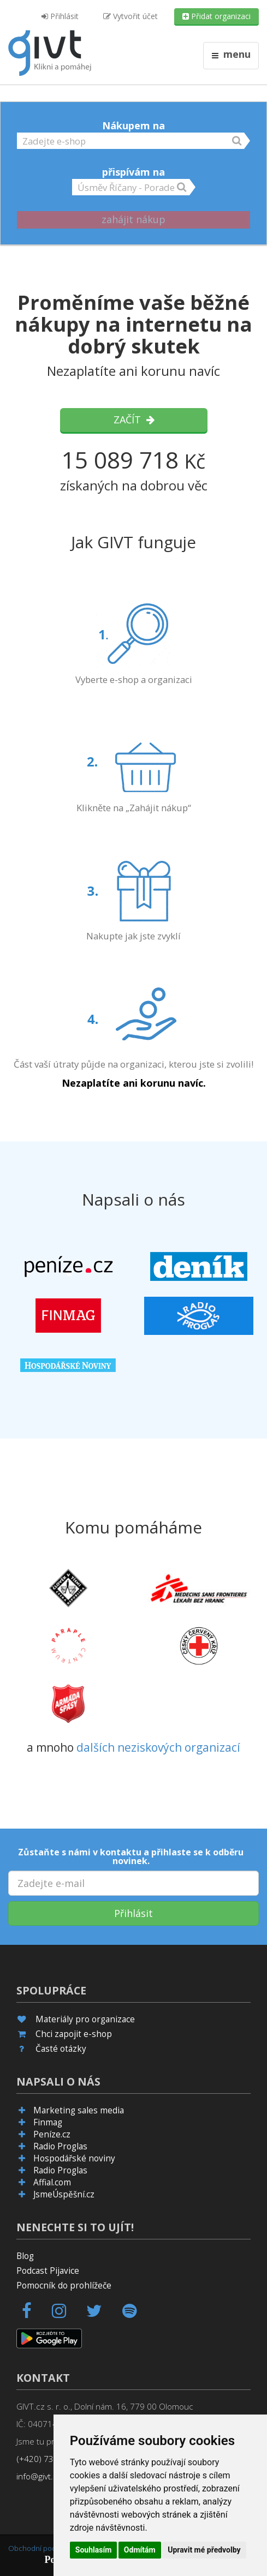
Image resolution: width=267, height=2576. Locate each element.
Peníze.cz (51, 2134)
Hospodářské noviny (74, 2158)
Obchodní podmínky (41, 2548)
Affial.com (52, 2182)
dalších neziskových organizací (158, 1747)
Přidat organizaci (216, 16)
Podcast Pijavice (47, 2271)
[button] (130, 140)
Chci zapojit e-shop (73, 2034)
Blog (25, 2256)
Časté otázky (60, 2048)
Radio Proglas (60, 2146)
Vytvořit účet (130, 16)
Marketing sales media (78, 2110)
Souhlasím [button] (93, 2549)
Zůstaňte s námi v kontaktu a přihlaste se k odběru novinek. (131, 1856)
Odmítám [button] (140, 2549)
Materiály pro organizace (85, 2019)
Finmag (47, 2122)
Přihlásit (60, 16)
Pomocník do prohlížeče (63, 2285)
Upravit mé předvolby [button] (204, 2549)
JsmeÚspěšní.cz (63, 2194)
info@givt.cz (39, 2476)
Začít (133, 419)
